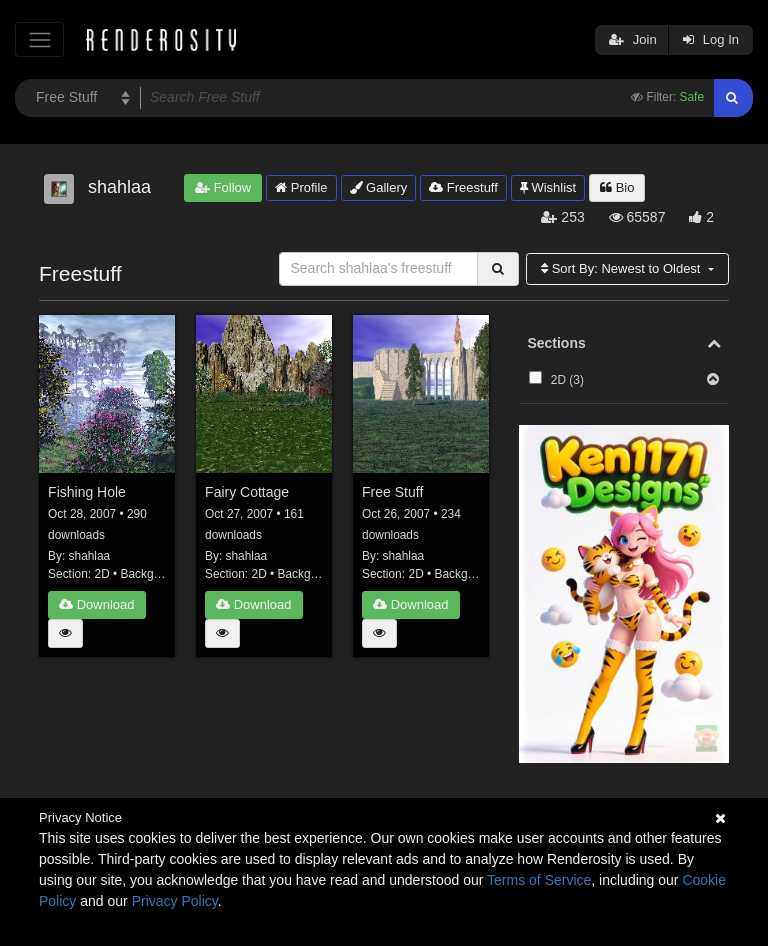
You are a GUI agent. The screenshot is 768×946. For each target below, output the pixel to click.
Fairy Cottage (247, 492)
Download (96, 604)
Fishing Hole (87, 492)
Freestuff (463, 187)
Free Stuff (392, 492)
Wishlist (548, 187)
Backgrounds (155, 574)
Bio (617, 187)
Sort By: (622, 268)
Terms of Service (539, 880)
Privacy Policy (175, 901)
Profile (301, 187)
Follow (223, 187)
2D (102, 574)
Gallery (379, 187)
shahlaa (90, 556)
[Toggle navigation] (39, 39)
